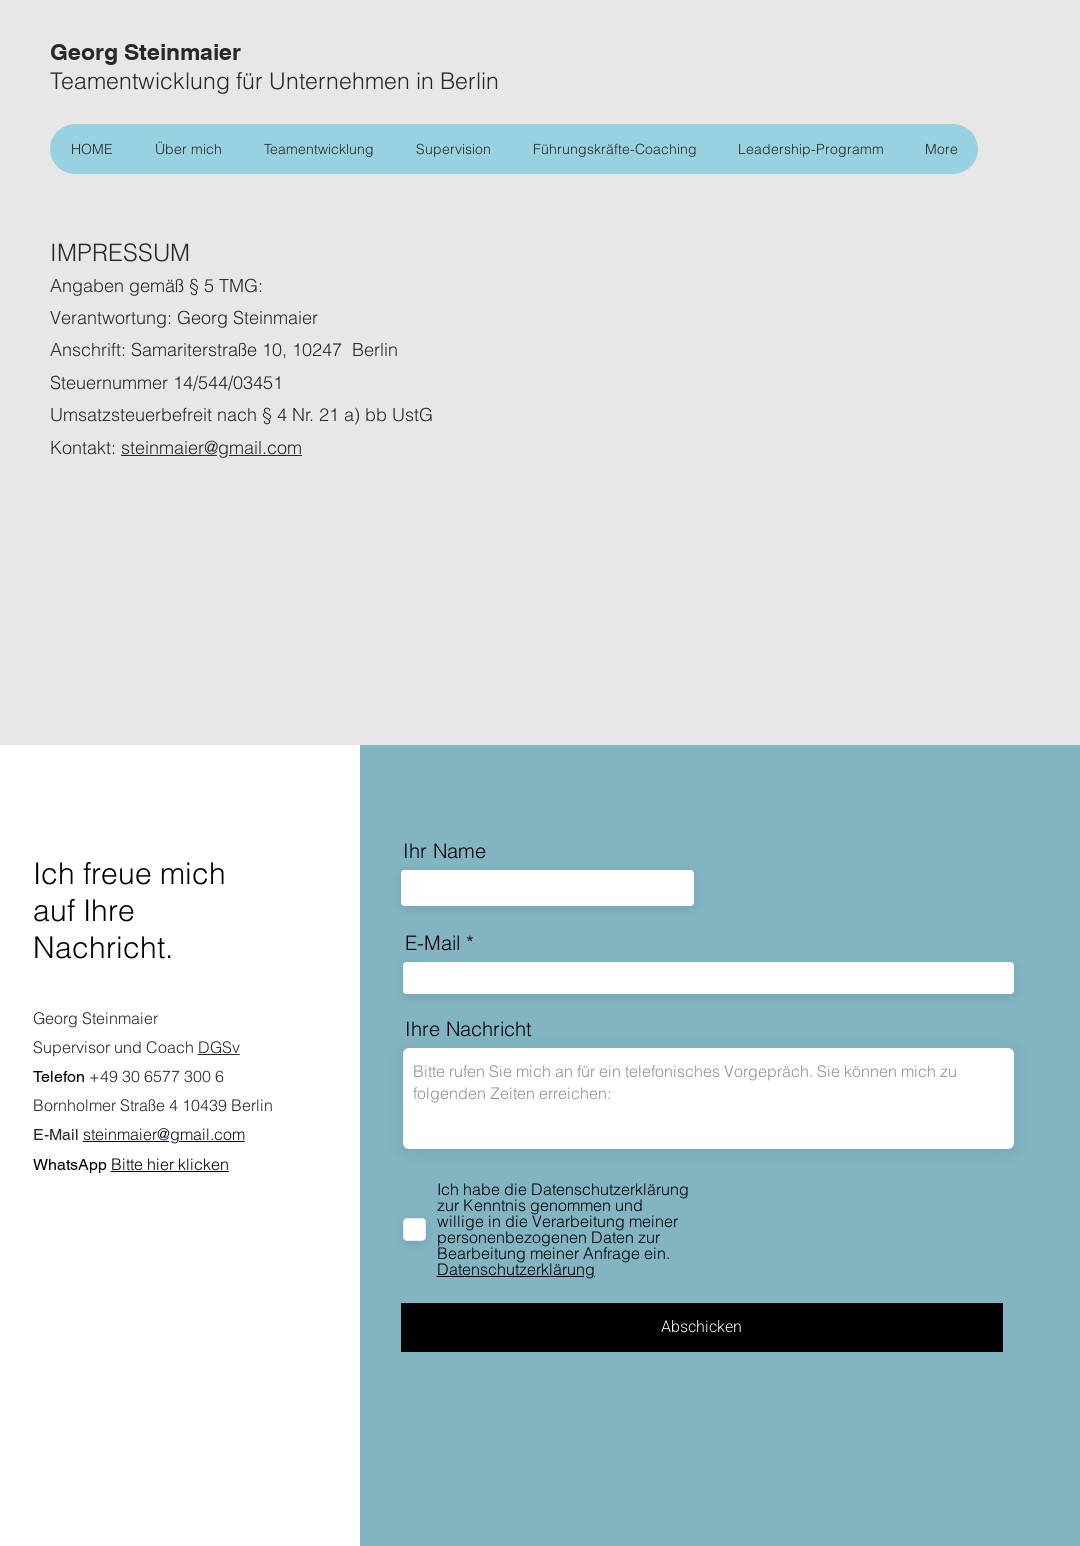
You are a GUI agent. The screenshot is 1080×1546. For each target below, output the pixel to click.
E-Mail (432, 943)
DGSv (219, 1047)
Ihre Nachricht (468, 1029)
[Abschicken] (702, 1327)
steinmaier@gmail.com (211, 447)
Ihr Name (444, 851)
